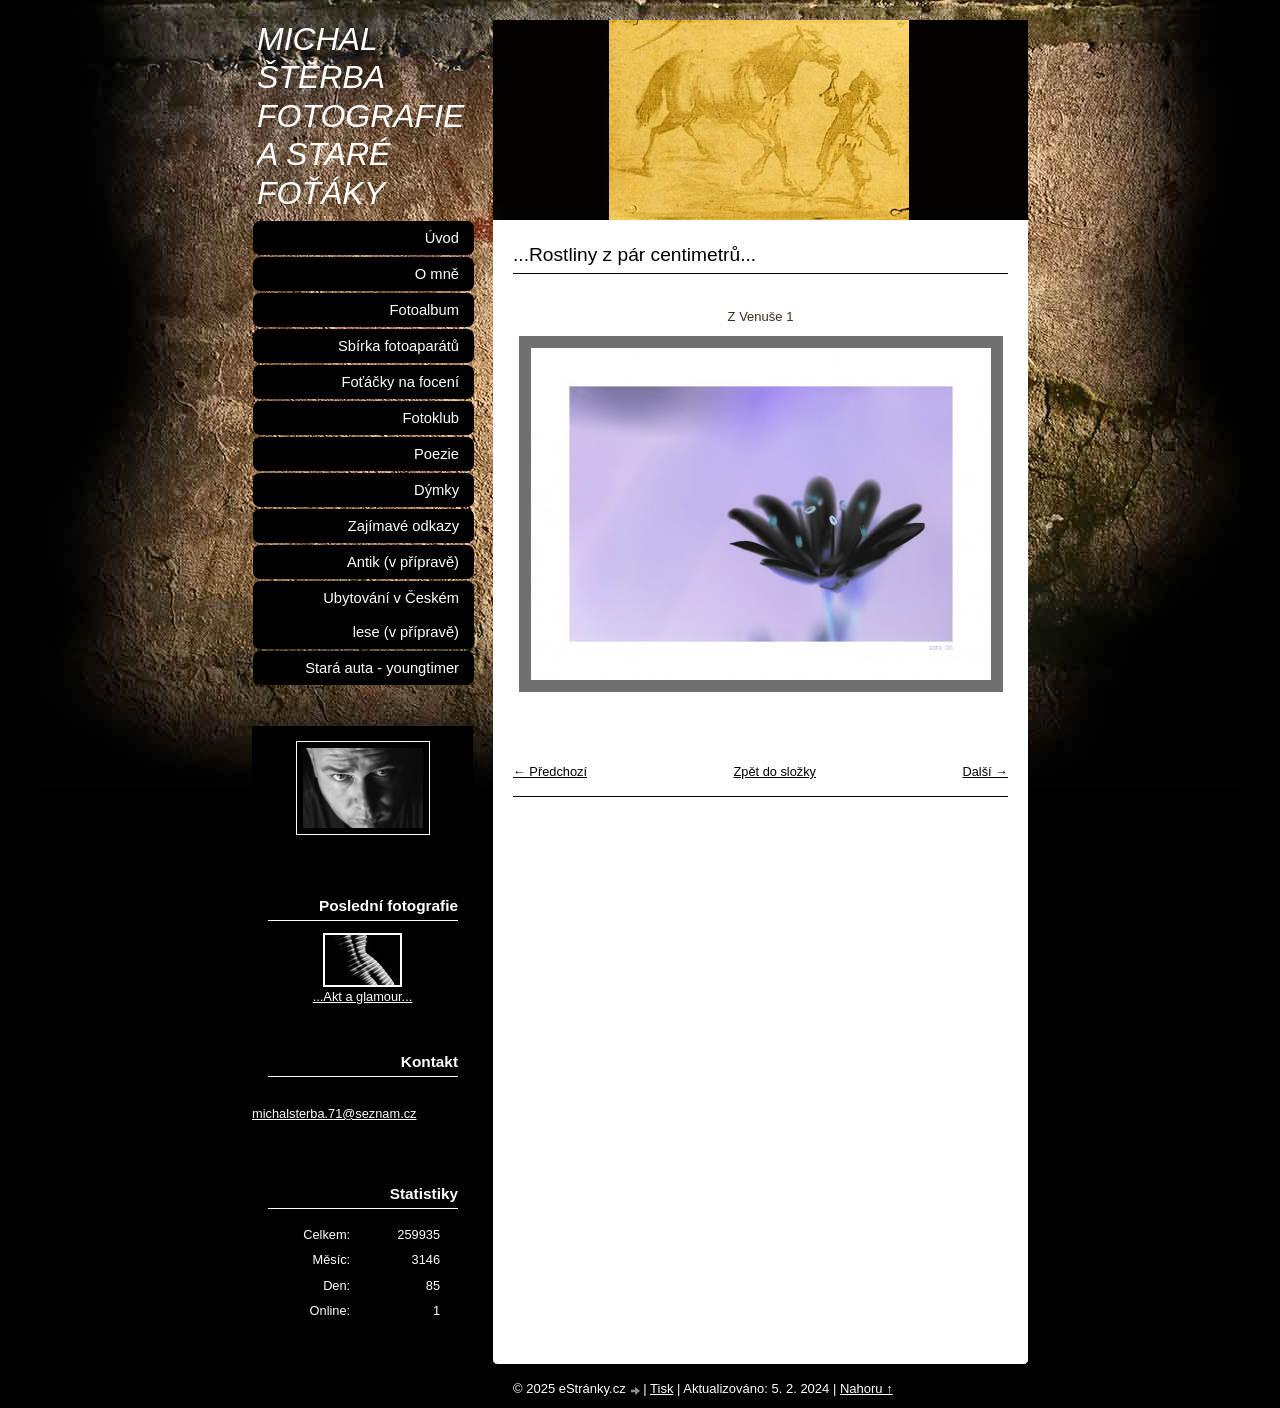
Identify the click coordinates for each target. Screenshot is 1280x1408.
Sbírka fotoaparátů (398, 346)
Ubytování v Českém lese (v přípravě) (391, 615)
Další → (985, 771)
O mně (437, 274)
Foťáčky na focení (400, 382)
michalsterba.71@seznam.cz (334, 1113)
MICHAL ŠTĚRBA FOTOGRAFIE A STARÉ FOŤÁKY (360, 116)
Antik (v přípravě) (403, 562)
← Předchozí (550, 771)
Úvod (442, 238)
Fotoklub (431, 418)
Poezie (436, 454)
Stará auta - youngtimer (382, 668)
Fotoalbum (424, 310)
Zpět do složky (774, 771)
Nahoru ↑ (866, 1388)
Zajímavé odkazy (403, 526)
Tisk (661, 1388)
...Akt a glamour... (363, 996)
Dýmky (436, 490)
